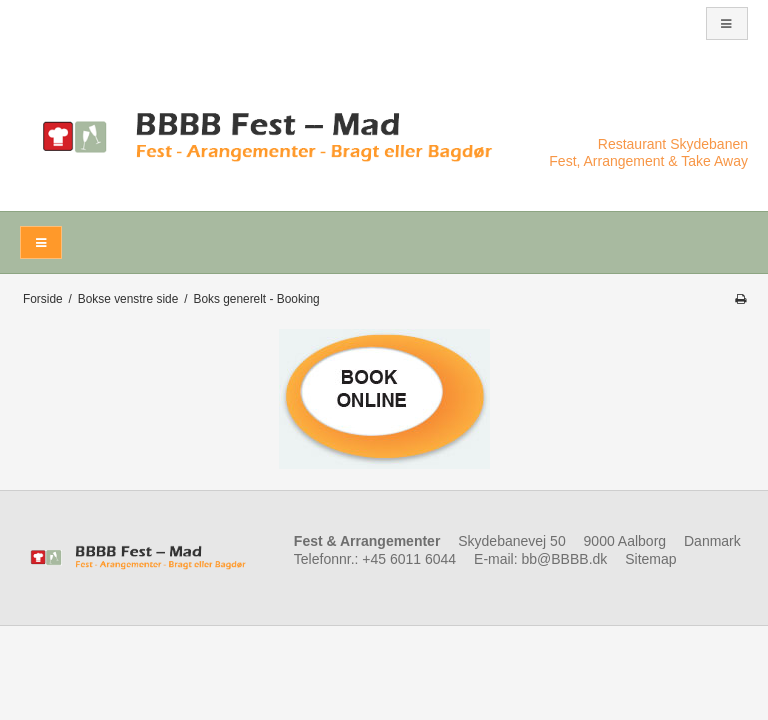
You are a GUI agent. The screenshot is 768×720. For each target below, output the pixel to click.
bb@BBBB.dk (565, 559)
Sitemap (650, 559)
